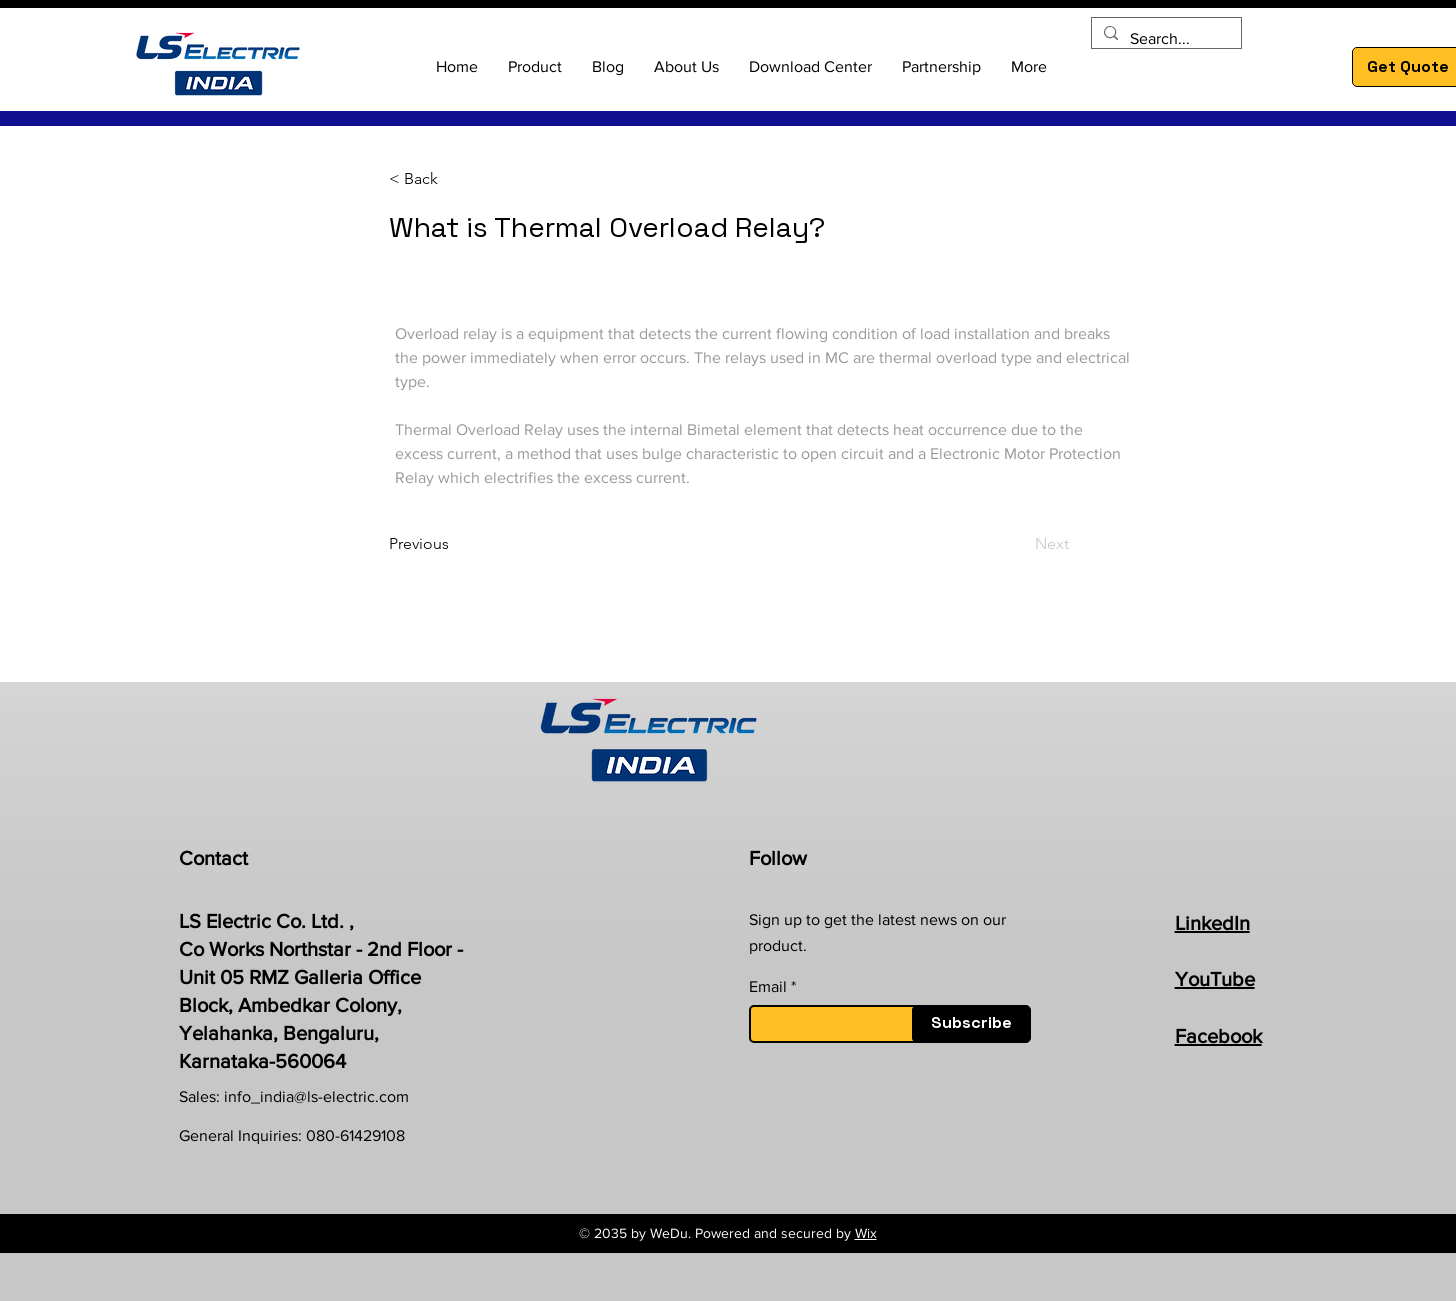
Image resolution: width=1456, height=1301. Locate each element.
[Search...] (1164, 39)
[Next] (1019, 544)
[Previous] (455, 544)
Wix (866, 1233)
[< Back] (455, 179)
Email (768, 987)
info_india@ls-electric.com (316, 1096)
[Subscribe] (971, 1024)
